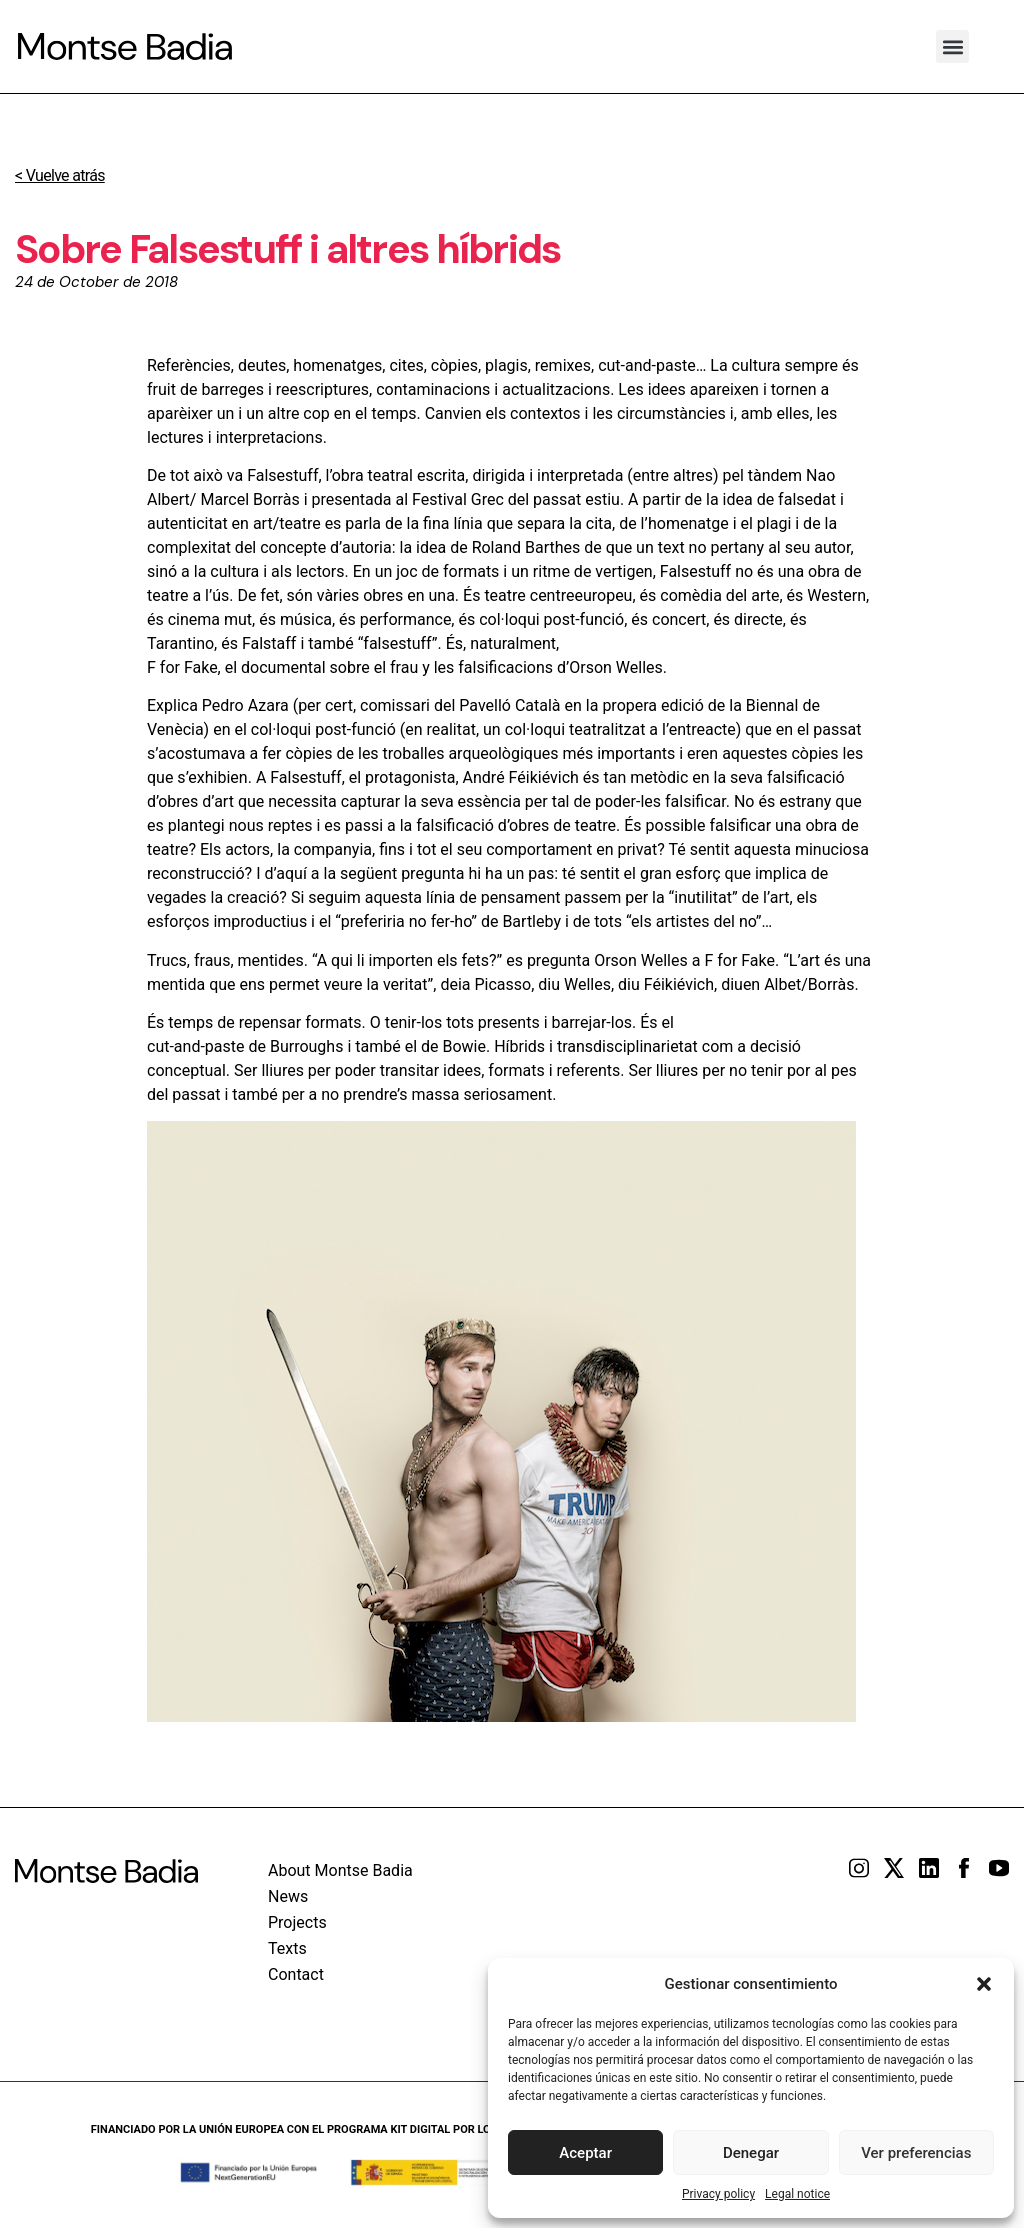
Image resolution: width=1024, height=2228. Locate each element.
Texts (287, 1948)
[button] (984, 1984)
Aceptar (585, 2153)
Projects (297, 1922)
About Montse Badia (340, 1870)
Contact (296, 1974)
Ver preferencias (916, 2153)
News (288, 1896)
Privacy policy (718, 2194)
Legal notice (797, 2194)
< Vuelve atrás (60, 175)
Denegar (751, 2153)
